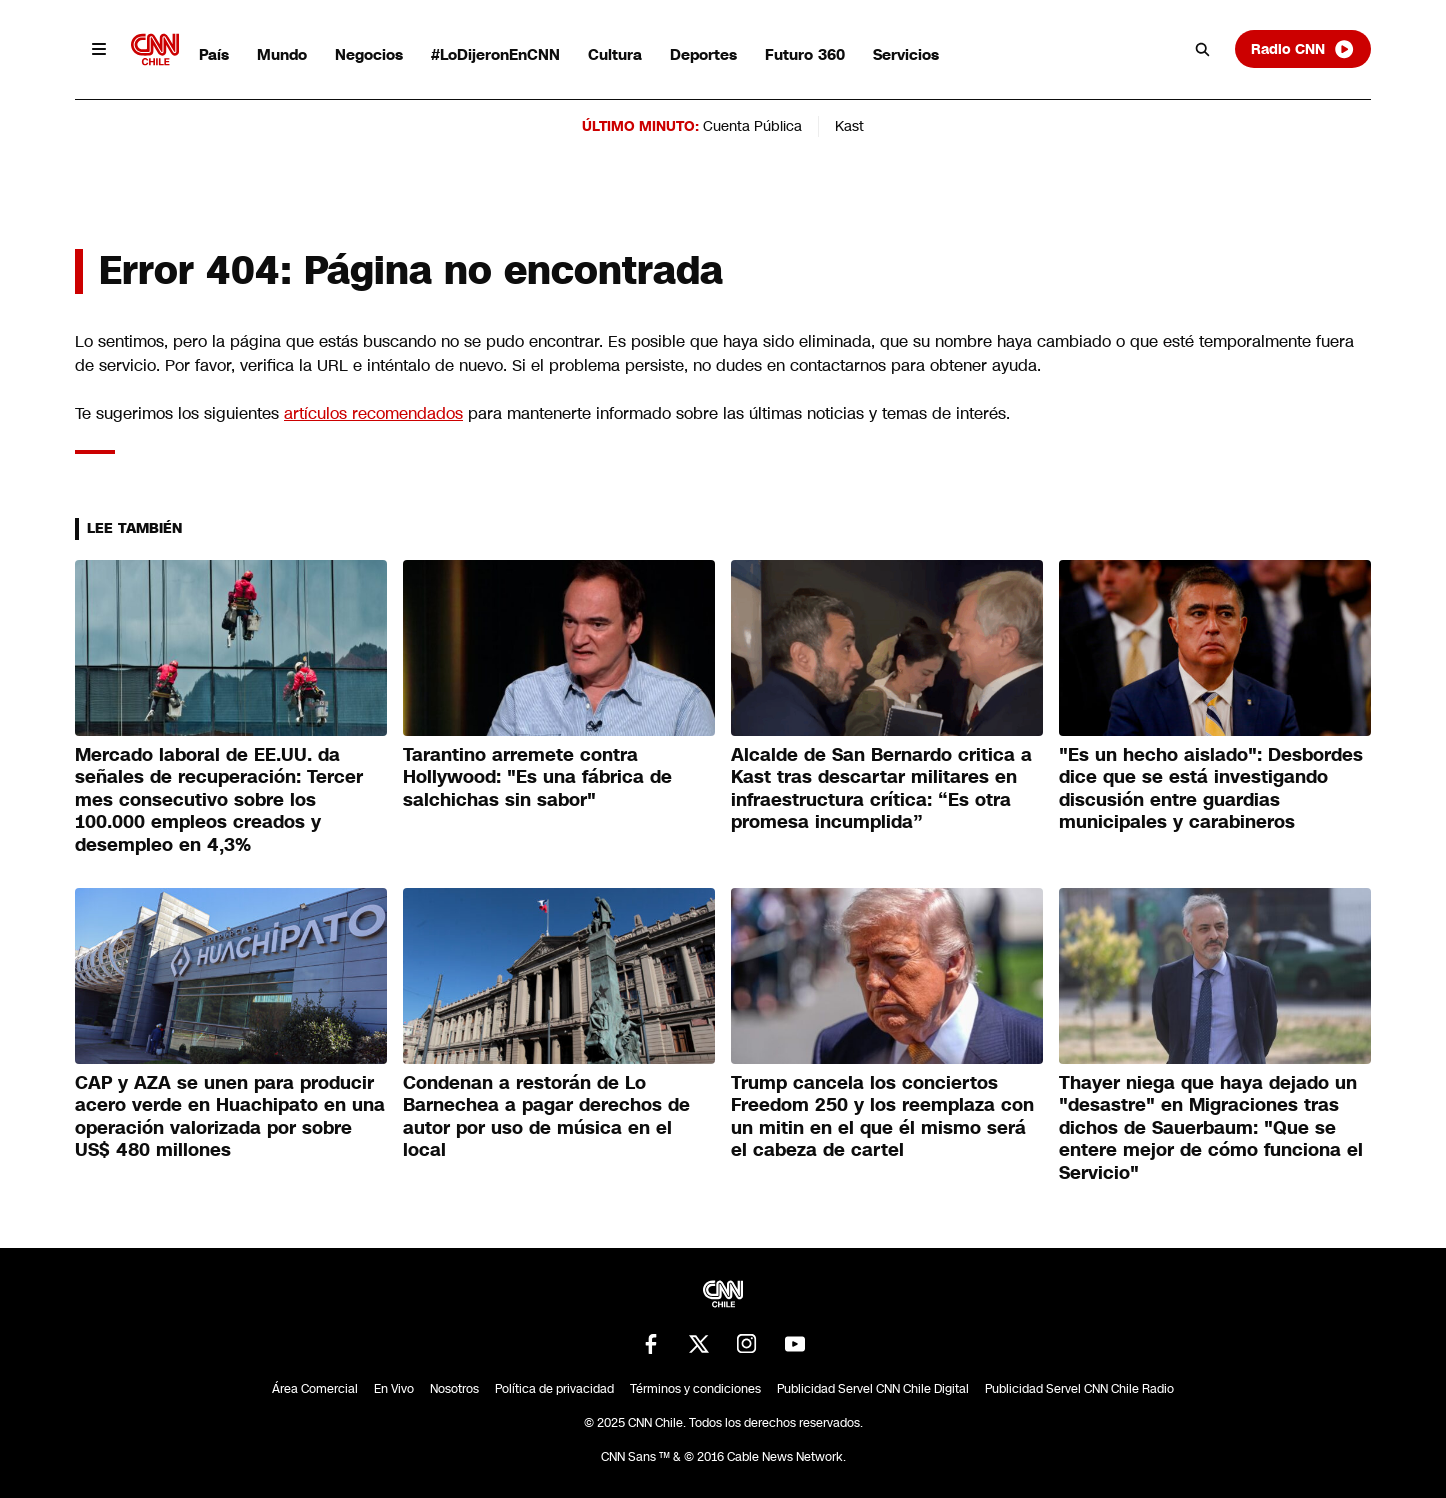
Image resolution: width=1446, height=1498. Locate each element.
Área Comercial (315, 1389)
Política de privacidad (554, 1389)
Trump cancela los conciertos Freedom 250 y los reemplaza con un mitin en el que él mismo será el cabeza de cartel (882, 1117)
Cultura (615, 54)
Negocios (369, 54)
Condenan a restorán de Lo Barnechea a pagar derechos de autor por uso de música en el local (546, 1117)
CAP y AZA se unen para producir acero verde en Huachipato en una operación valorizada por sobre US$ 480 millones (230, 1117)
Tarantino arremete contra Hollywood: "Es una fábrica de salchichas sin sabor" (537, 777)
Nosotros (454, 1389)
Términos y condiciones (695, 1389)
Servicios (906, 54)
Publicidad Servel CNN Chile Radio (1079, 1389)
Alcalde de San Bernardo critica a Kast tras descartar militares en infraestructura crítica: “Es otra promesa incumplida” (881, 789)
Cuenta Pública (752, 126)
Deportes (703, 54)
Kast (849, 126)
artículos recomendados (373, 413)
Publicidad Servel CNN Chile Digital (873, 1389)
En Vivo (394, 1389)
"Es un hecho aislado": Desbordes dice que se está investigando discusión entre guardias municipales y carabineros (1211, 789)
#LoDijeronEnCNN (495, 54)
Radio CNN (1303, 49)
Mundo (282, 54)
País (214, 54)
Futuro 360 (805, 54)
